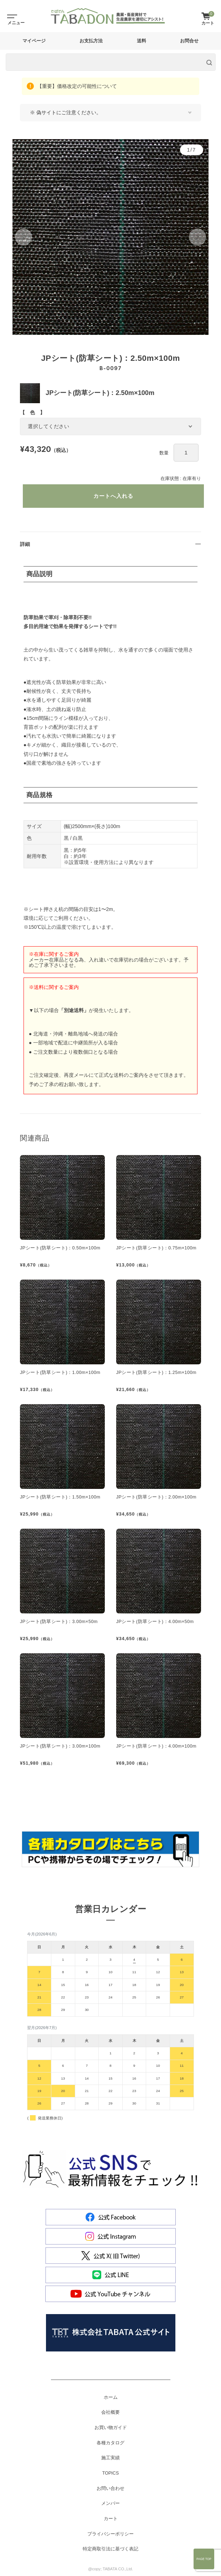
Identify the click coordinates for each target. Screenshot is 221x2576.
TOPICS (110, 2473)
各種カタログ (110, 2442)
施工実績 (110, 2457)
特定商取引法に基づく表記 (110, 2548)
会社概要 (110, 2412)
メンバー (110, 2503)
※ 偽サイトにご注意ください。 (65, 112)
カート (111, 2518)
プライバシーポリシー (110, 2534)
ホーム (111, 2397)
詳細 (25, 544)
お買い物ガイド (110, 2427)
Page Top (203, 2559)
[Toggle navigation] (10, 16)
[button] (23, 237)
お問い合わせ (110, 2488)
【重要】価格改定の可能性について (76, 86)
